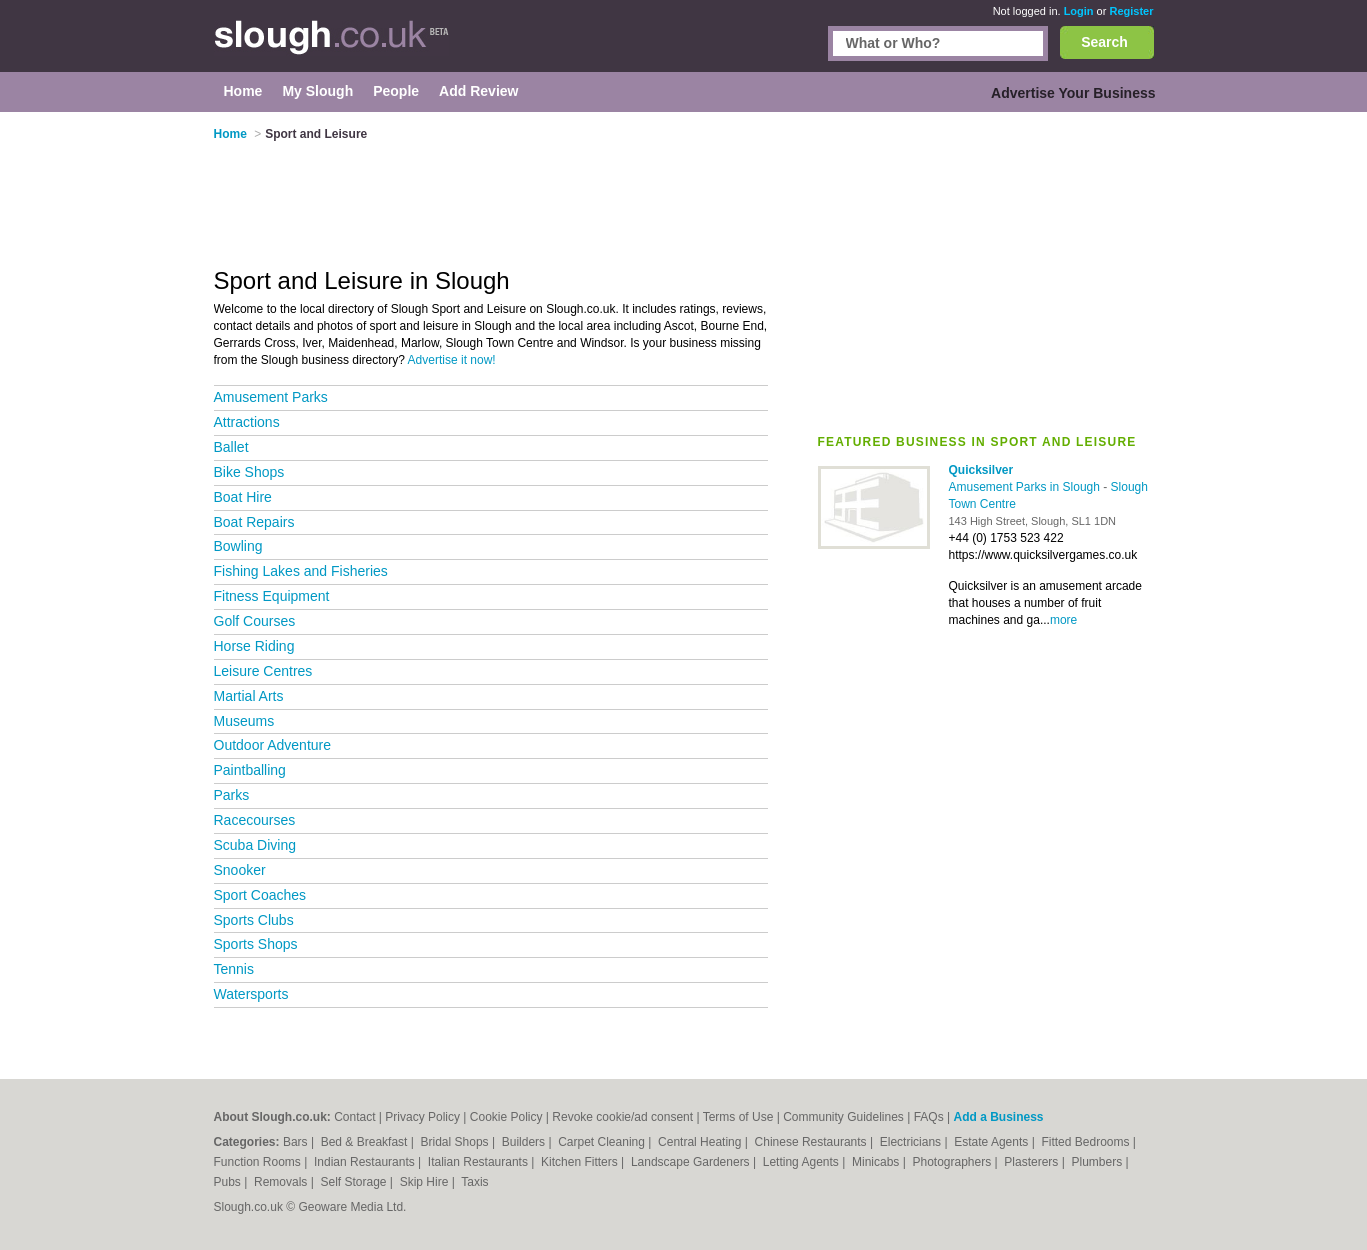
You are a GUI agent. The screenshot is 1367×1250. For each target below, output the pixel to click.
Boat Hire (243, 497)
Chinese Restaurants (812, 1142)
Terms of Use (738, 1117)
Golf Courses (255, 621)
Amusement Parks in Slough (1026, 487)
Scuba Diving (255, 845)
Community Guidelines (843, 1117)
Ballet (231, 447)
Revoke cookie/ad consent (622, 1117)
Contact (354, 1117)
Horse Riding (254, 646)
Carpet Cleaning (603, 1142)
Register (1131, 11)
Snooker (240, 870)
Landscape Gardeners (692, 1162)
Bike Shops (249, 472)
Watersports (251, 994)
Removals (282, 1182)
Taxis (474, 1182)
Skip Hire (426, 1182)
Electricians (912, 1142)
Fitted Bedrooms (1086, 1142)
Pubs (229, 1182)
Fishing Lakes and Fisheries (301, 571)
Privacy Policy (422, 1117)
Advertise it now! (452, 360)
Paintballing (250, 770)
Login (1079, 11)
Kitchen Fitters (581, 1162)
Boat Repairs (254, 522)
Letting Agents (802, 1162)
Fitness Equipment (272, 596)
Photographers (953, 1162)
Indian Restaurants (366, 1162)
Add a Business (998, 1117)
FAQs (929, 1117)
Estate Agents (992, 1142)
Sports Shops (256, 944)
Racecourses (255, 820)
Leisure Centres (263, 671)
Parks (232, 795)
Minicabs (877, 1162)
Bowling (238, 546)
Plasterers (1032, 1162)
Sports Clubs (254, 920)
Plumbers (1098, 1162)
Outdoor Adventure (273, 745)
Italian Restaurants (479, 1162)
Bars (297, 1142)
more (1063, 620)
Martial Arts (249, 696)
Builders (525, 1142)
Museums (244, 721)
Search (1104, 42)
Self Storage (354, 1182)
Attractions (247, 422)
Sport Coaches (260, 895)
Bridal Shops (456, 1142)
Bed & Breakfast (366, 1142)
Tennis (234, 969)
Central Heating (701, 1142)
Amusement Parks (271, 397)
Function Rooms (259, 1162)
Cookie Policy (506, 1117)
